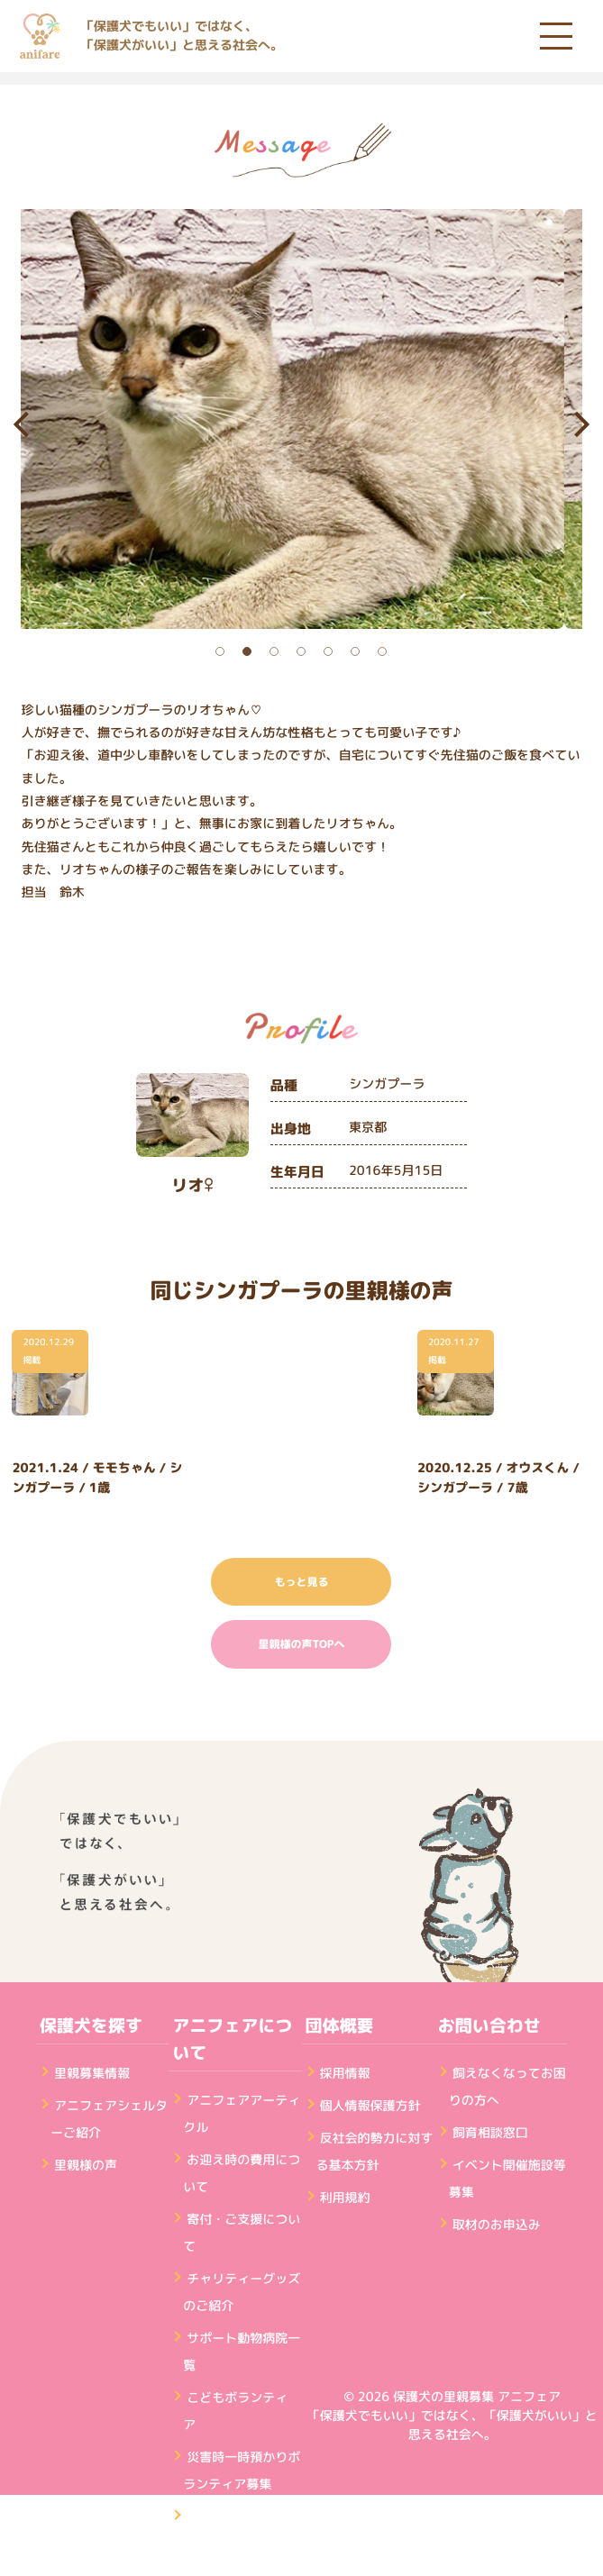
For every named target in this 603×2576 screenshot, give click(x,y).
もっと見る (301, 1581)
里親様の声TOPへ (301, 1644)
